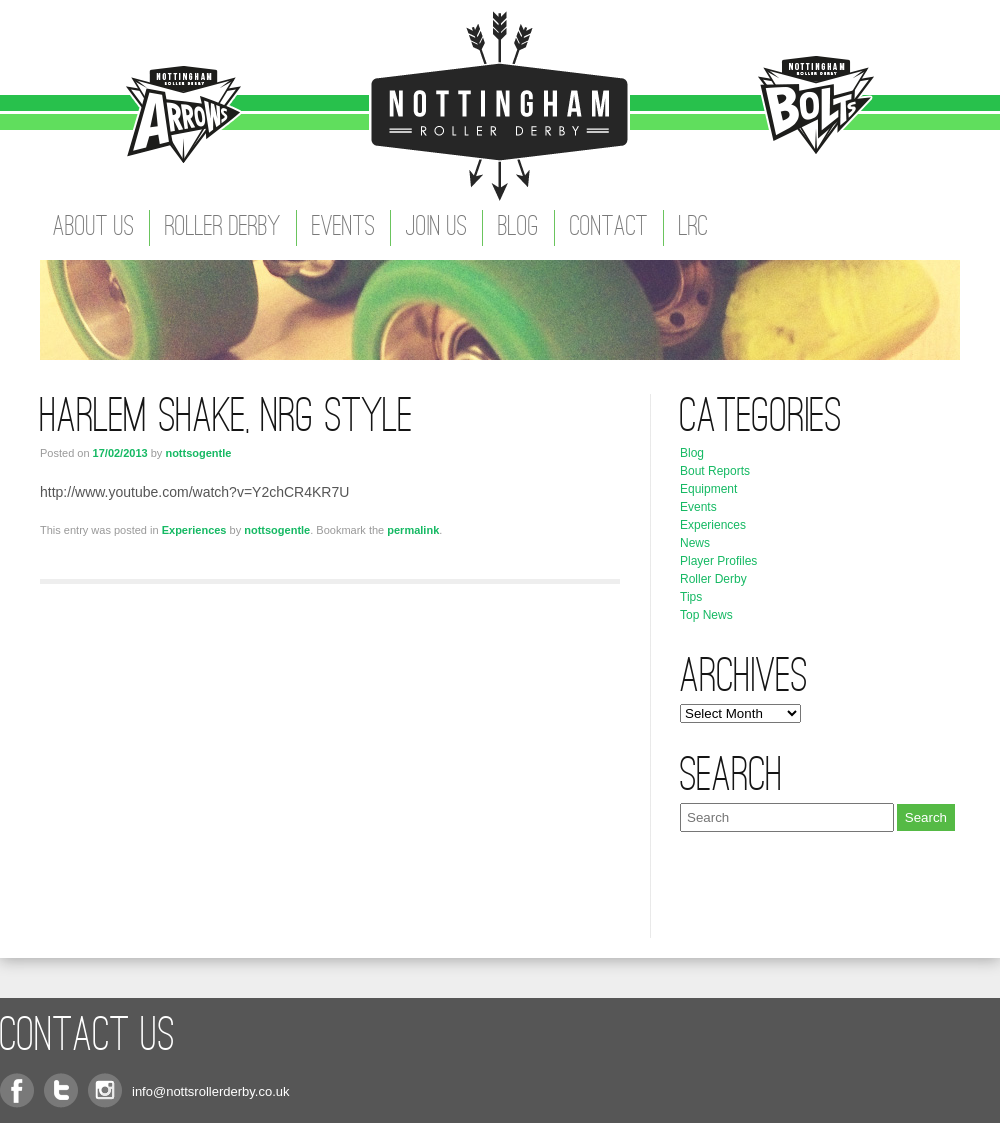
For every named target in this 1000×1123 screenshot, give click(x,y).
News (695, 543)
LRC (693, 228)
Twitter (61, 1090)
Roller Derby (223, 228)
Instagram (105, 1090)
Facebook (17, 1090)
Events (343, 228)
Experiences (194, 530)
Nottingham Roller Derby (500, 105)
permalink (413, 530)
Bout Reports (715, 471)
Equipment (708, 489)
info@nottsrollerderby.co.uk (210, 1091)
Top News (706, 615)
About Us (93, 228)
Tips (691, 597)
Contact (609, 228)
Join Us (436, 228)
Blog (518, 228)
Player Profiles (718, 561)
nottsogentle (198, 453)
